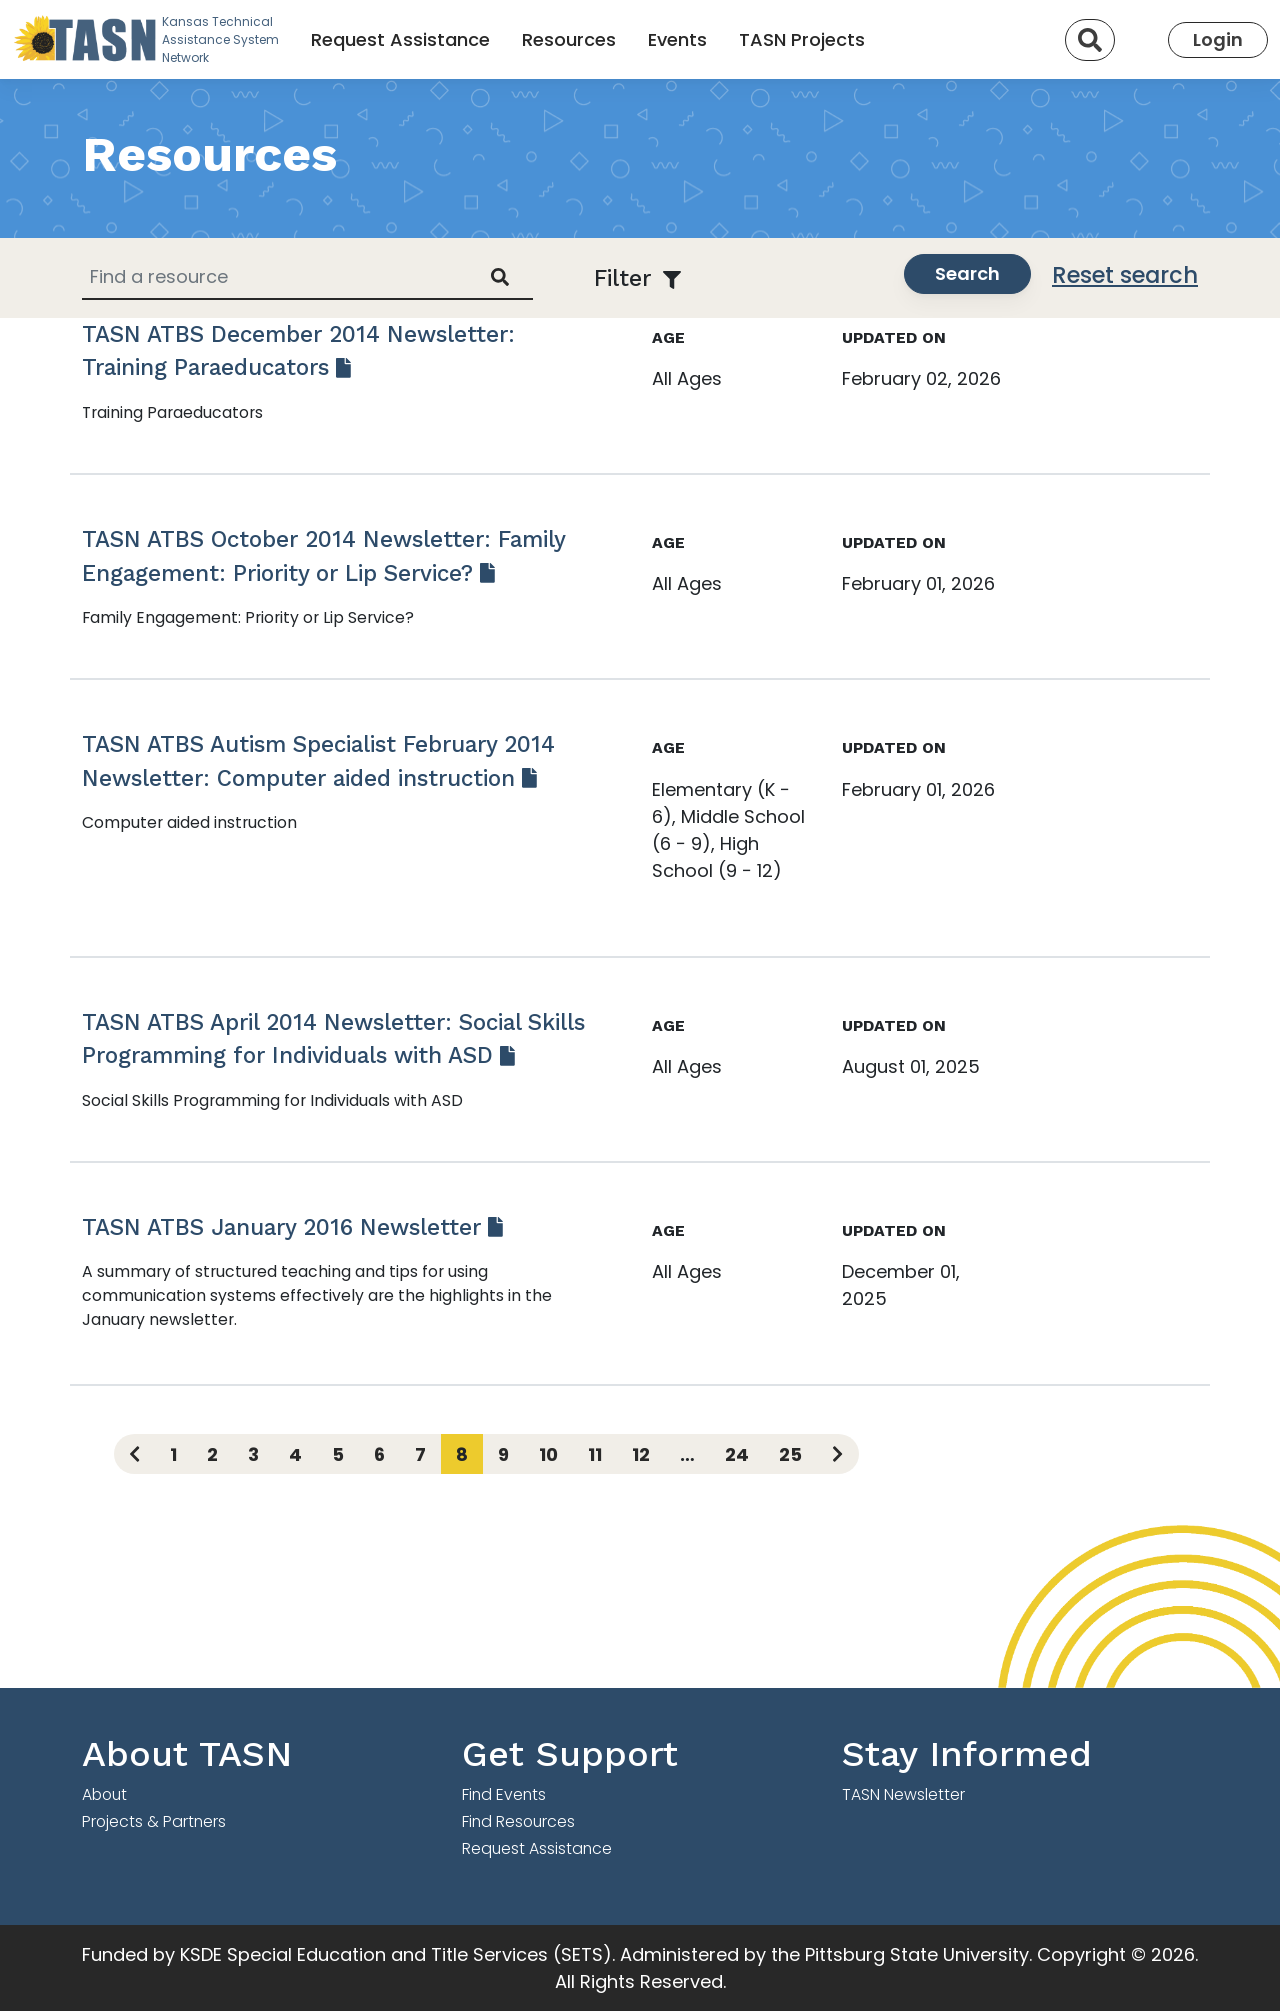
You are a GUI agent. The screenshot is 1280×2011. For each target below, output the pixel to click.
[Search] (1090, 40)
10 (548, 1454)
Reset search (1125, 275)
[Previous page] (134, 1454)
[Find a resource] (275, 276)
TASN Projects (802, 39)
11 (595, 1454)
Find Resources (518, 1821)
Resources (569, 39)
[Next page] (837, 1454)
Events (677, 39)
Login (1218, 39)
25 (790, 1454)
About (104, 1794)
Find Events (504, 1794)
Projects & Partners (154, 1821)
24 (737, 1454)
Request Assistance (400, 39)
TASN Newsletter (903, 1794)
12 (641, 1454)
